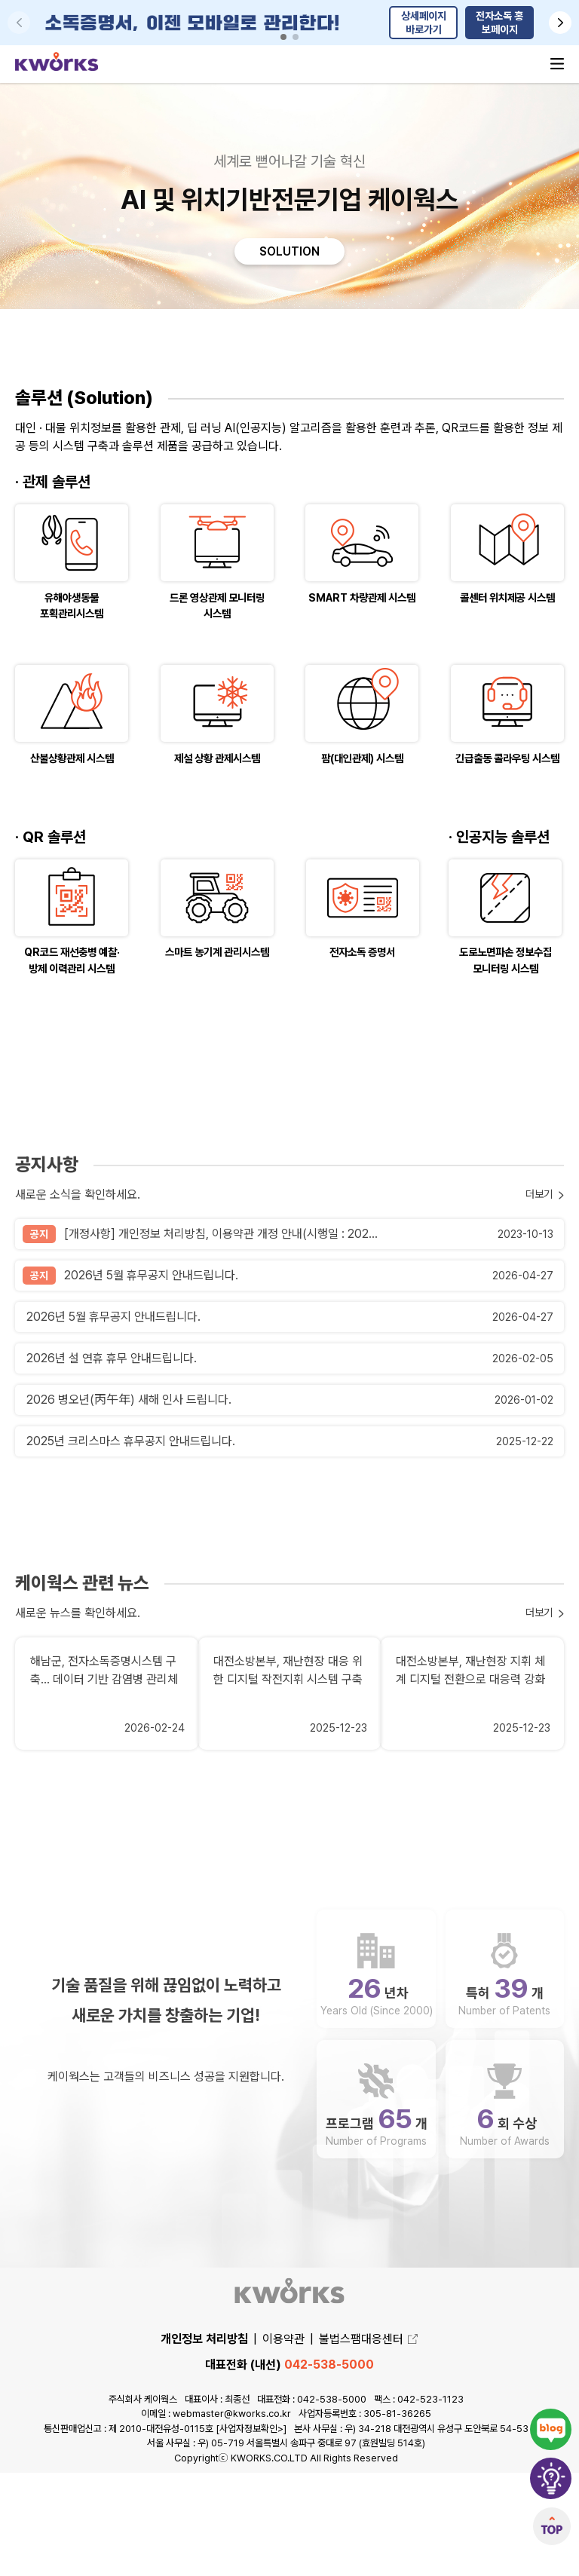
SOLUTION (289, 253)
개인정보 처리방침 (204, 2442)
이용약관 (283, 2442)
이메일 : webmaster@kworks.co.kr (216, 2516)
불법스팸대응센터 (368, 2442)
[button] (560, 22)
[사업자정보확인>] (251, 2531)
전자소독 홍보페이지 (499, 22)
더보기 (537, 1350)
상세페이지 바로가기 (423, 22)
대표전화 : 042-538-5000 (311, 2501)
